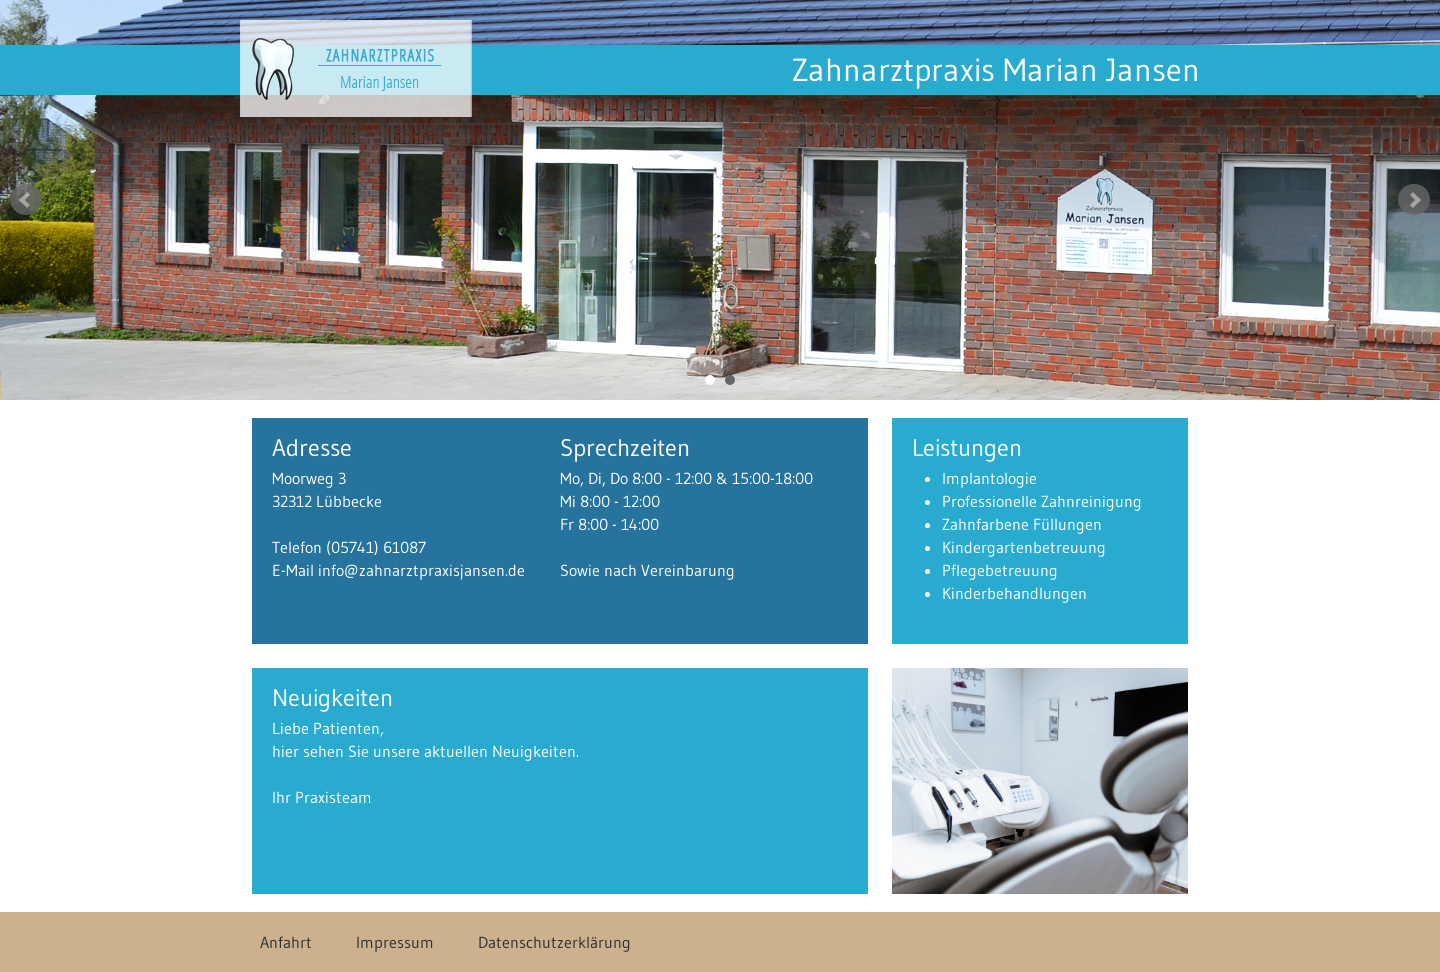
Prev (26, 200)
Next (1414, 200)
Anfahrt (286, 942)
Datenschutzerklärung (554, 942)
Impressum (395, 942)
